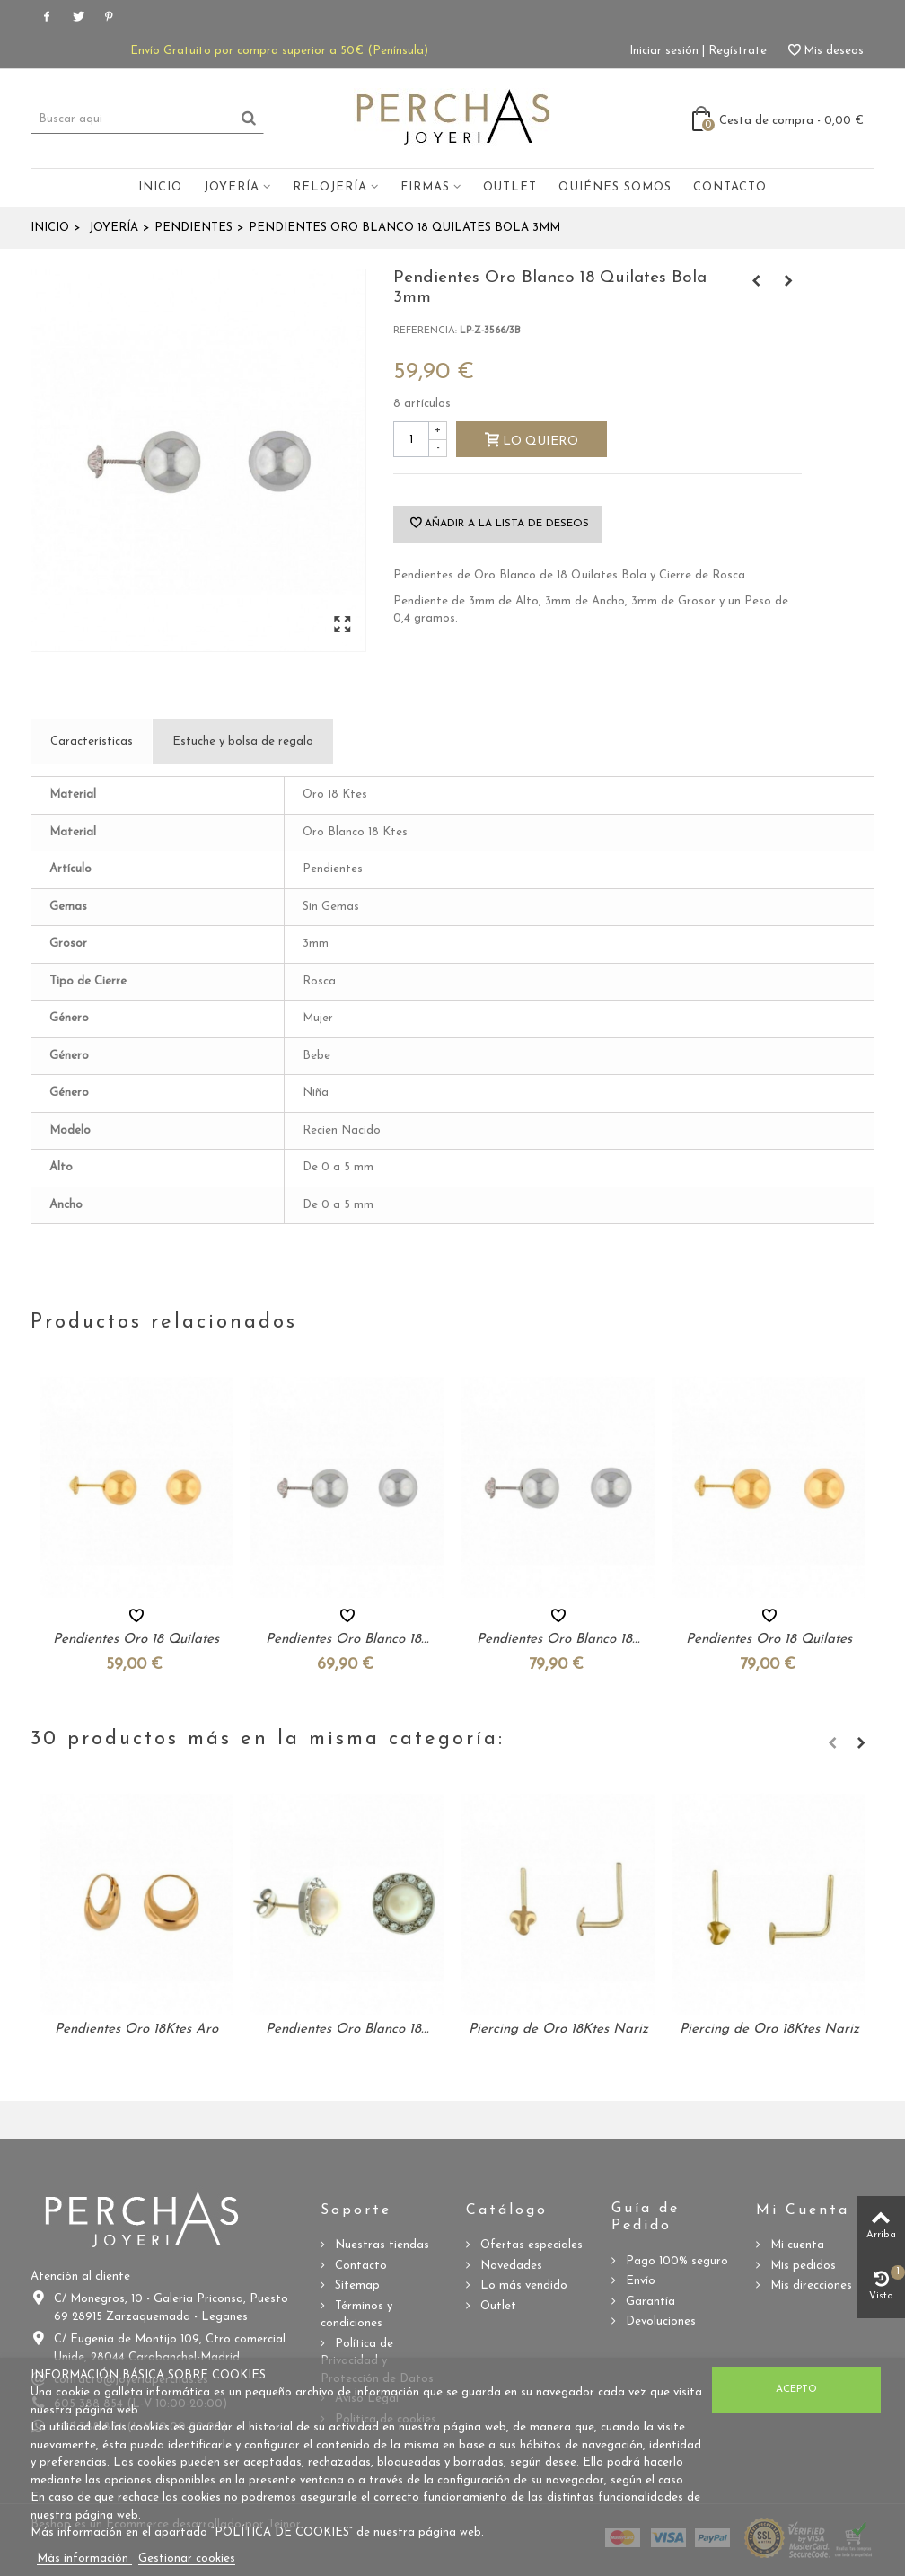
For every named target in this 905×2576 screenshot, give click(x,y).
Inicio (160, 187)
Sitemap (355, 2285)
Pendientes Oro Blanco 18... (347, 1639)
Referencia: (425, 331)
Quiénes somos (615, 187)
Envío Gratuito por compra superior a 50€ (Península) (279, 51)
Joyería (231, 187)
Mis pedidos (801, 2266)
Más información (84, 2558)
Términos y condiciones (356, 2315)
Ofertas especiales (530, 2245)
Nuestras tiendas (380, 2245)
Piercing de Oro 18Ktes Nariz (558, 2029)
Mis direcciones (809, 2285)
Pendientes (193, 228)
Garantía (648, 2301)
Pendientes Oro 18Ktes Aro (136, 2029)
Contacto (730, 187)
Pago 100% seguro (675, 2261)
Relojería (330, 187)
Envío (638, 2281)
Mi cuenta (795, 2245)
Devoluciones (659, 2321)
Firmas (425, 187)
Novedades (509, 2266)
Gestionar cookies (186, 2558)
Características (91, 741)
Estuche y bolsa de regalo (242, 741)
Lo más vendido (522, 2285)
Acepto (796, 2389)
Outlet (510, 187)
